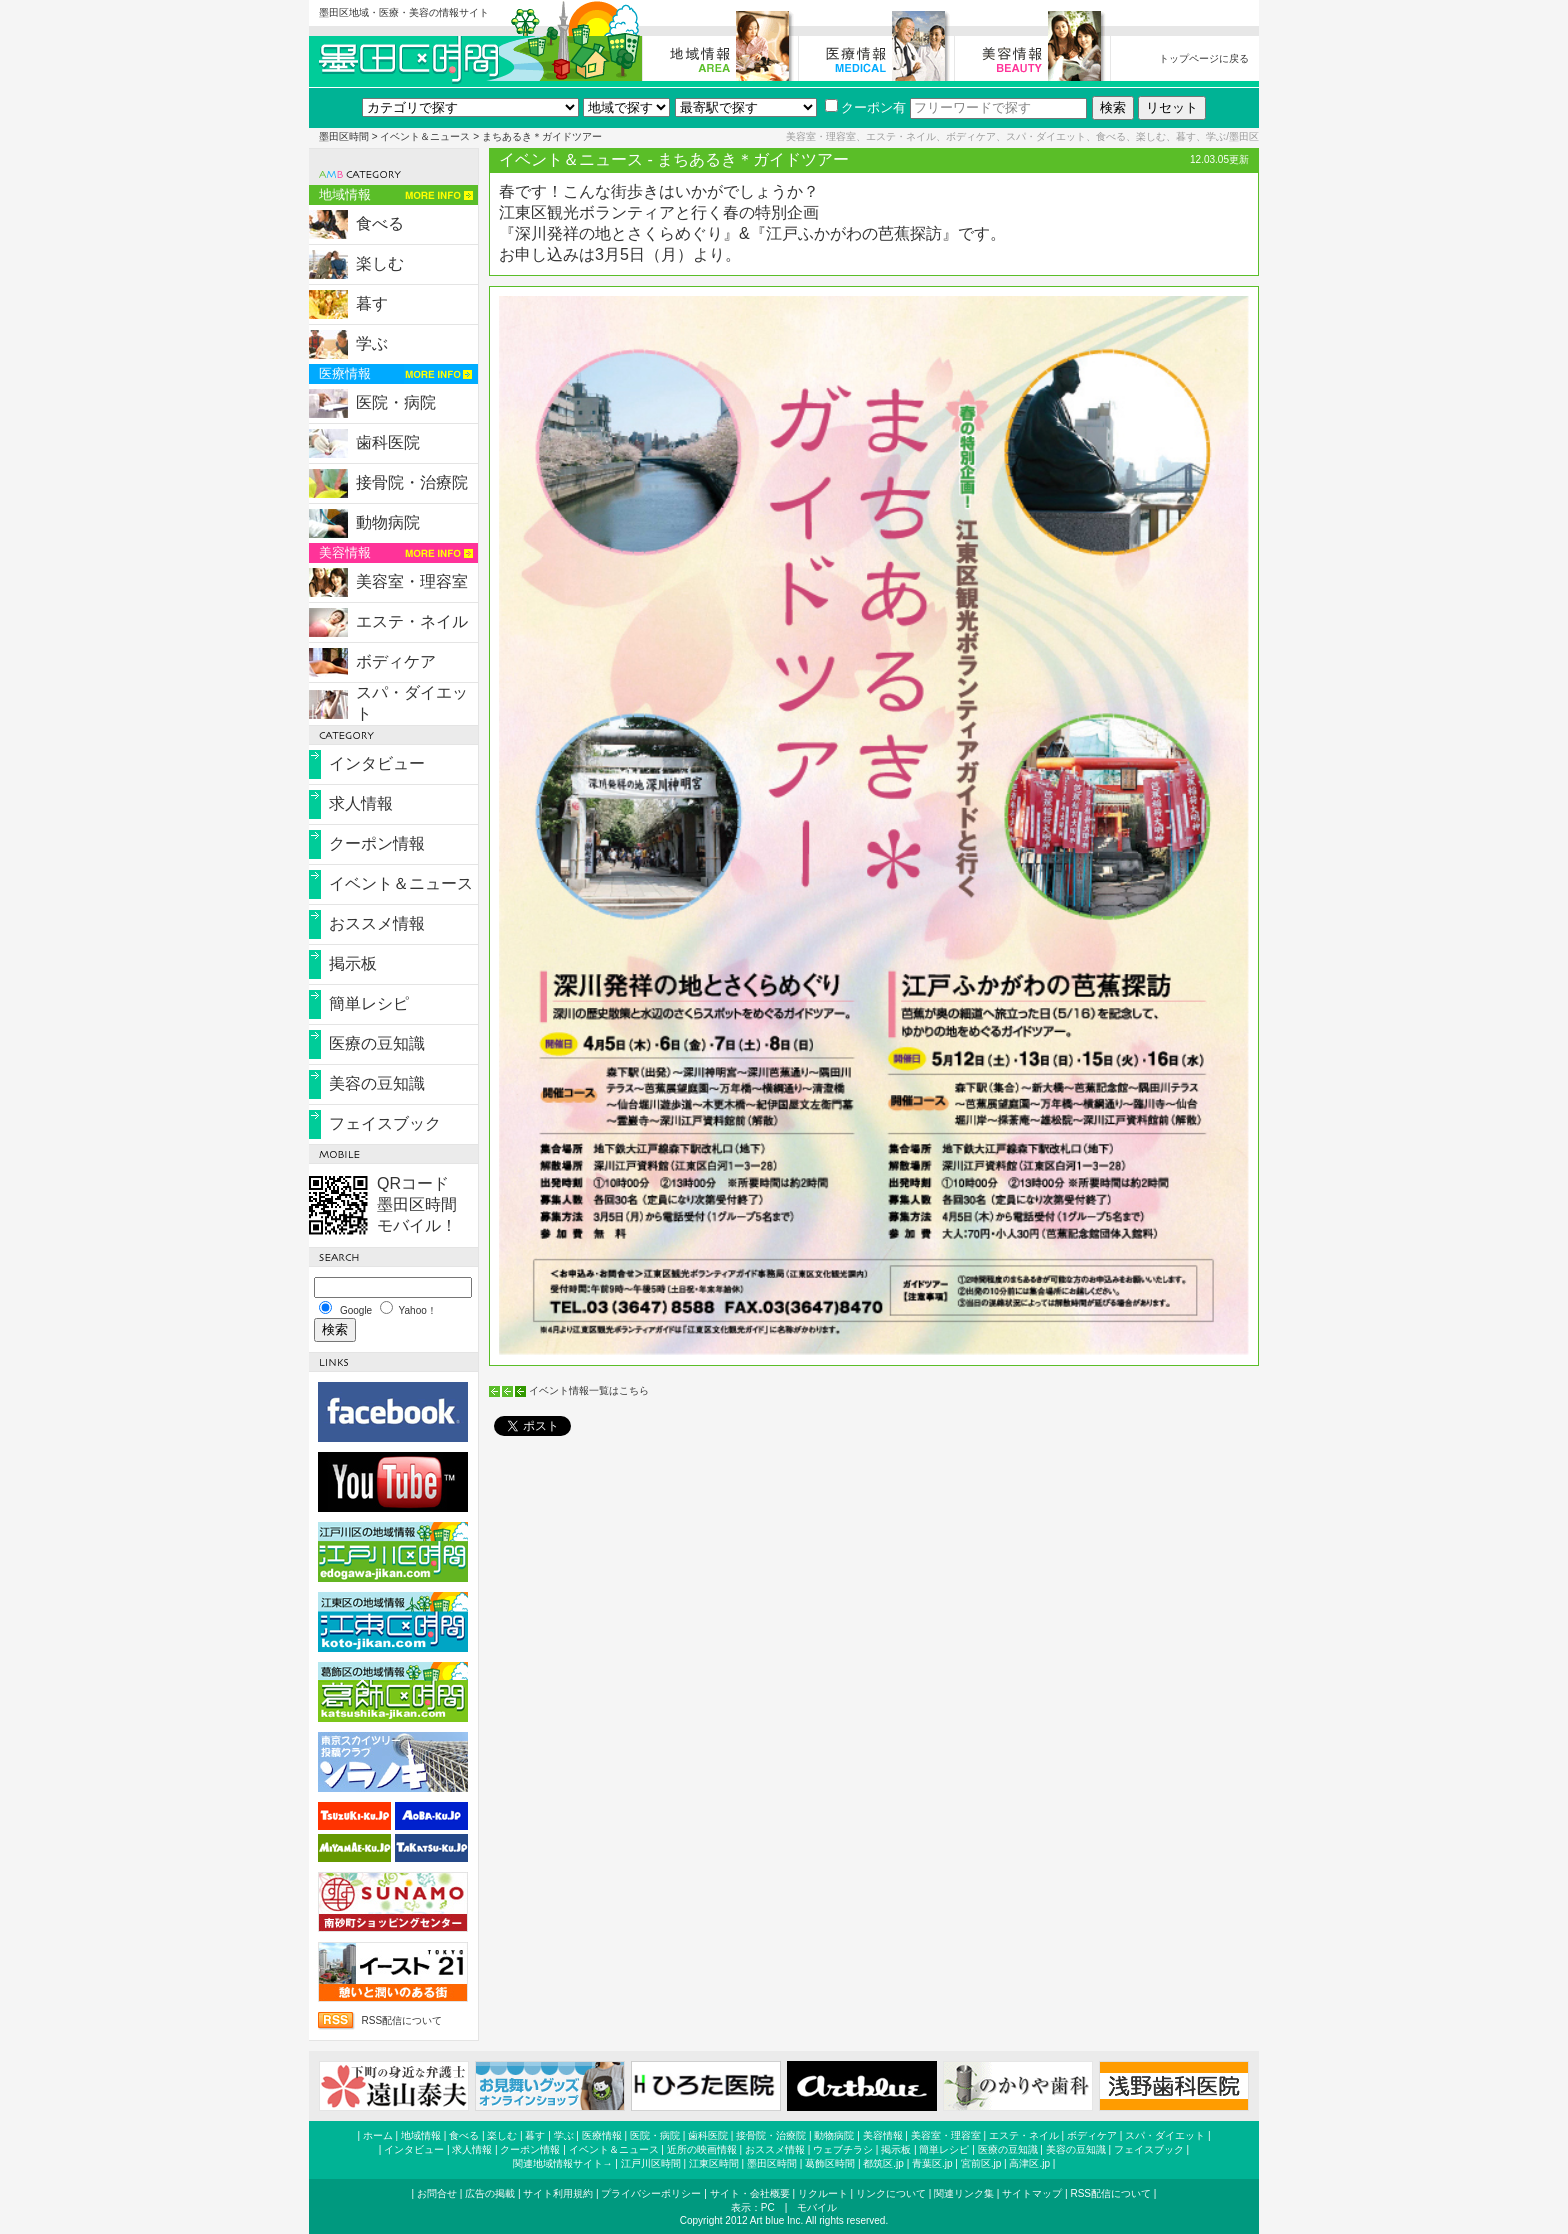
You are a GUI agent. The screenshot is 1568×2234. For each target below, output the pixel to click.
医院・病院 (396, 402)
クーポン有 (865, 107)
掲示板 (353, 963)
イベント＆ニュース (425, 136)
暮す (372, 303)
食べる (380, 223)
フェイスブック (385, 1123)
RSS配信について (401, 2020)
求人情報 (361, 803)
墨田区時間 (344, 136)
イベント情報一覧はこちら (589, 1390)
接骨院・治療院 (412, 482)
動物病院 (388, 522)
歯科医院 (388, 442)
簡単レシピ (369, 1003)
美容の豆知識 (377, 1083)
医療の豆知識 (377, 1043)
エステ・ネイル (412, 621)
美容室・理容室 (412, 581)
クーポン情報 (377, 843)
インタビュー (377, 763)
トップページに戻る (1204, 58)
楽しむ (380, 263)
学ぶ (372, 343)
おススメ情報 (377, 923)
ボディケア (396, 661)
